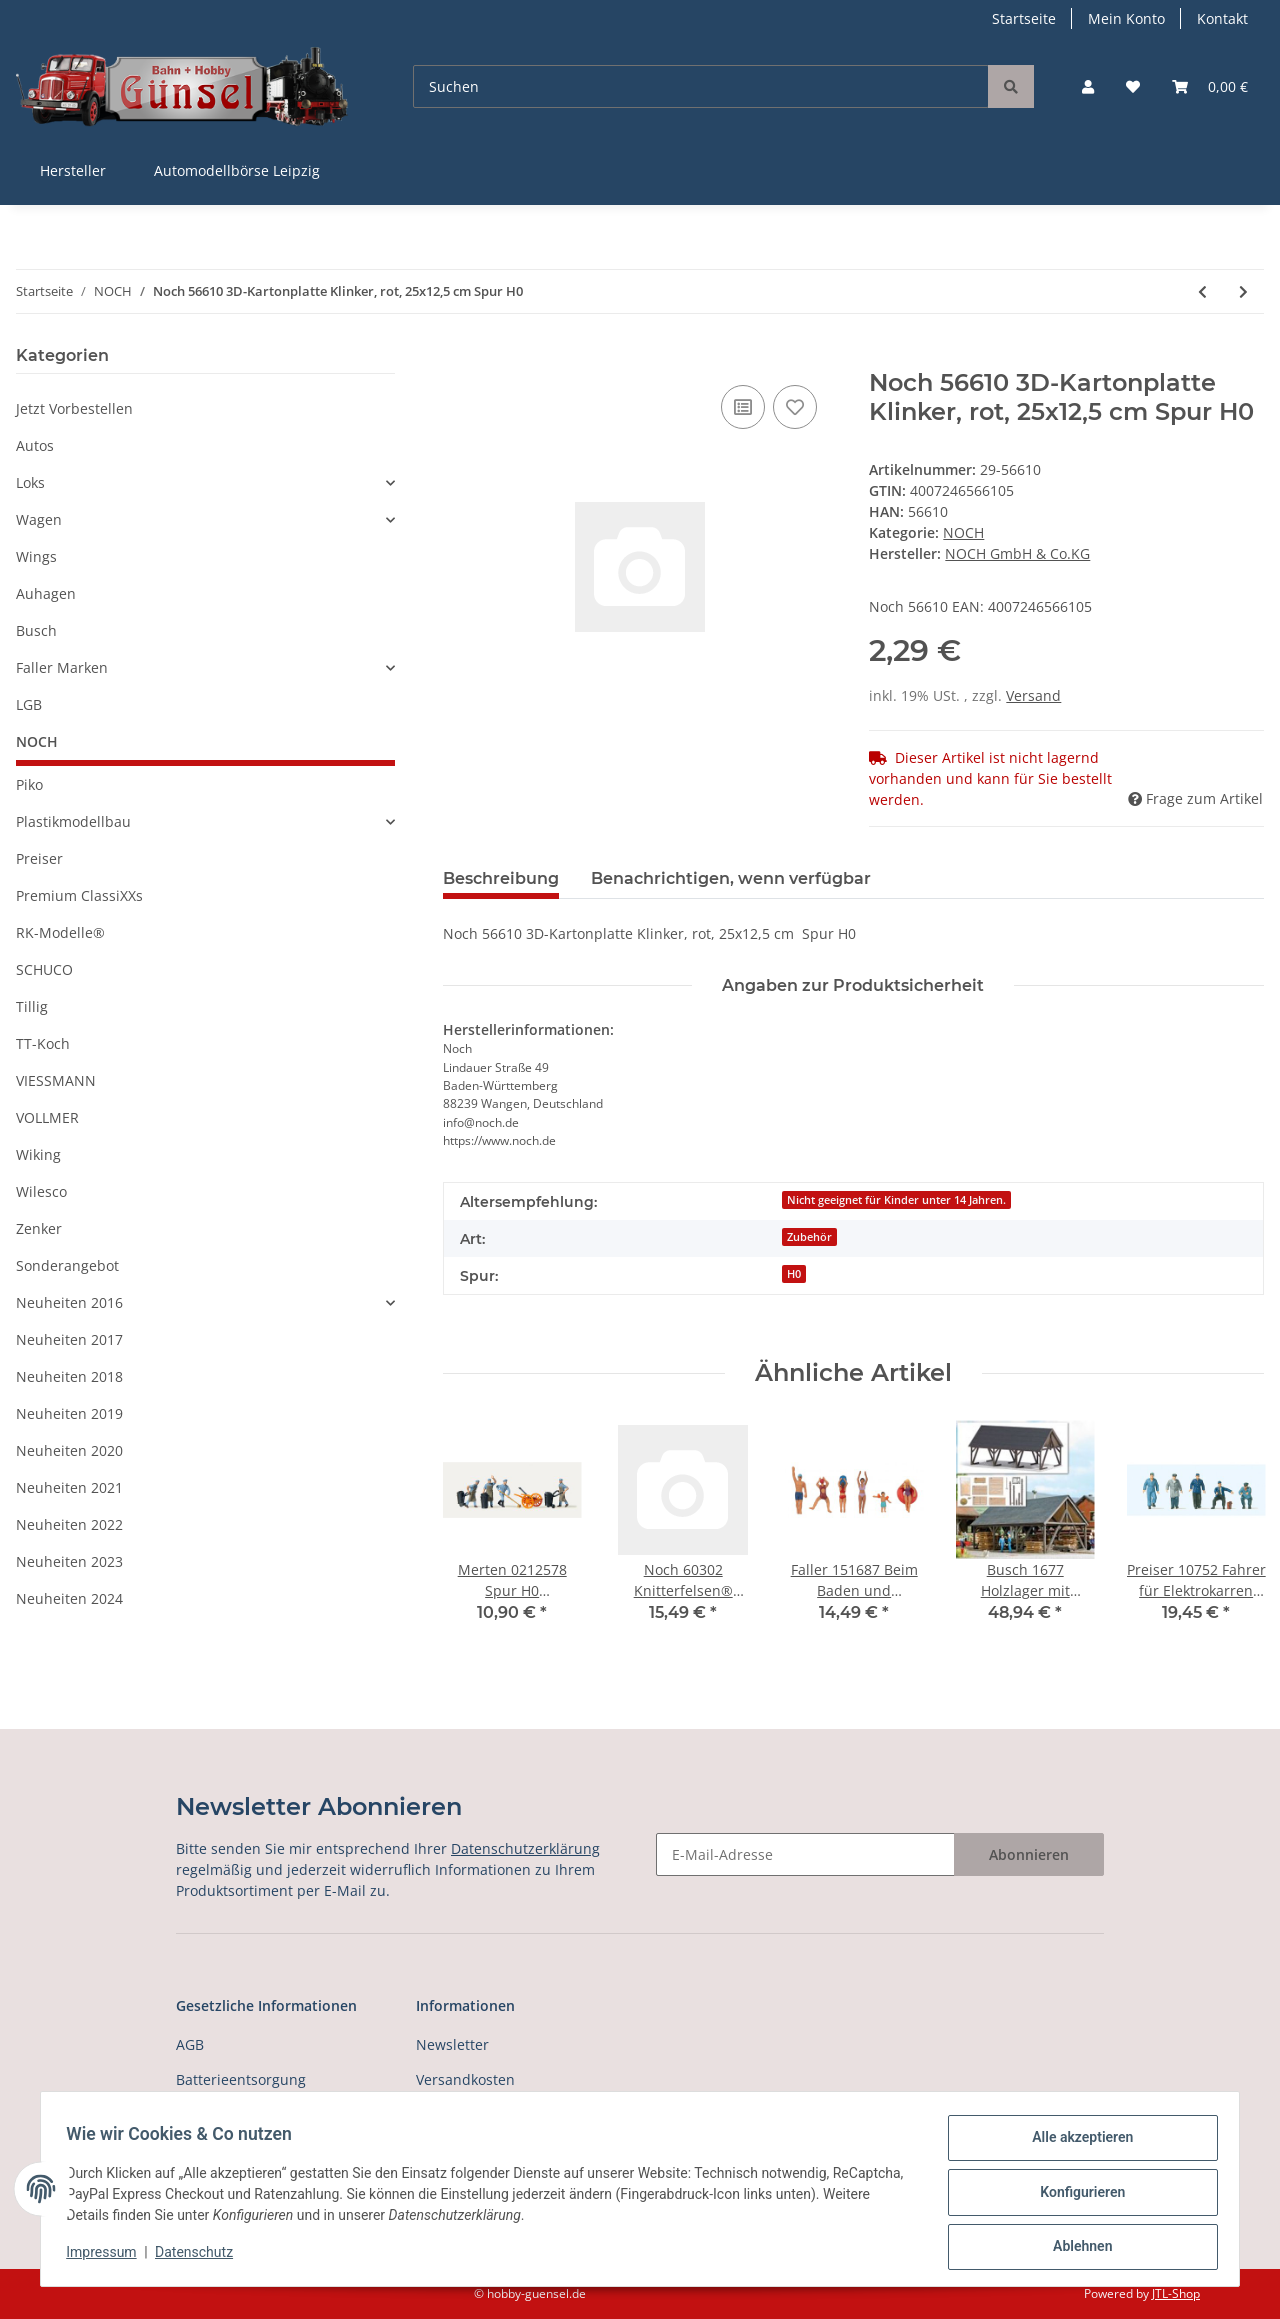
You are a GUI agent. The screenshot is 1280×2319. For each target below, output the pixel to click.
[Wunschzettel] (1133, 86)
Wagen (39, 519)
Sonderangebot (67, 1265)
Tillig (32, 1006)
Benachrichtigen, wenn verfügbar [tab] (731, 878)
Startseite (1024, 18)
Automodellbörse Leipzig (237, 170)
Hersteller (73, 170)
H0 (794, 1274)
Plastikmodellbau (73, 821)
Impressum (108, 2257)
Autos (35, 445)
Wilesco (41, 1191)
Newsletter (452, 2044)
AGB (190, 2044)
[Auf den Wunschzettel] (795, 407)
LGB (29, 704)
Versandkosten (465, 2079)
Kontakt (1222, 18)
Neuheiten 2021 (69, 1487)
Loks (30, 482)
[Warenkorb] (1210, 86)
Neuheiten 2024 (69, 1598)
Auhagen (46, 593)
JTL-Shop (1176, 2293)
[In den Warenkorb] (459, 358)
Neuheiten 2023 (69, 1561)
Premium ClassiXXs (79, 895)
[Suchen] (701, 86)
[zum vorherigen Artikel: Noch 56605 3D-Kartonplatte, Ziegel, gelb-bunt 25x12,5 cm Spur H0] (1202, 291)
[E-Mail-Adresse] (805, 1854)
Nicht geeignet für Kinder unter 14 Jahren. (896, 1200)
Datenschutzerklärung (525, 1848)
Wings (36, 556)
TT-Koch (43, 1043)
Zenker (39, 1228)
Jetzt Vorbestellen (74, 408)
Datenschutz (201, 2257)
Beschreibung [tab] (501, 878)
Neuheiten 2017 (69, 1339)
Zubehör (809, 1237)
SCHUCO (44, 969)
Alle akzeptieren (1075, 2144)
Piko (29, 784)
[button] (1088, 86)
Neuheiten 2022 (69, 1524)
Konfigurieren (1075, 2196)
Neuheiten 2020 (69, 1450)
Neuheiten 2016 (69, 1302)
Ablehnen (1075, 2248)
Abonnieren (1029, 1854)
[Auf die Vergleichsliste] (743, 407)
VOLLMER (47, 1117)
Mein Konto (1126, 18)
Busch (36, 630)
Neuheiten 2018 (69, 1376)
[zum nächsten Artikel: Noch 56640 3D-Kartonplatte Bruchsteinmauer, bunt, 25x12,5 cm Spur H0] (1243, 291)
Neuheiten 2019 (69, 1413)
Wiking (38, 1154)
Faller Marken (62, 667)
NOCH (963, 532)
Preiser (39, 858)
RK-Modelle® (60, 932)
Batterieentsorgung (241, 2079)
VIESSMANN (56, 1080)
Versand (1033, 695)
